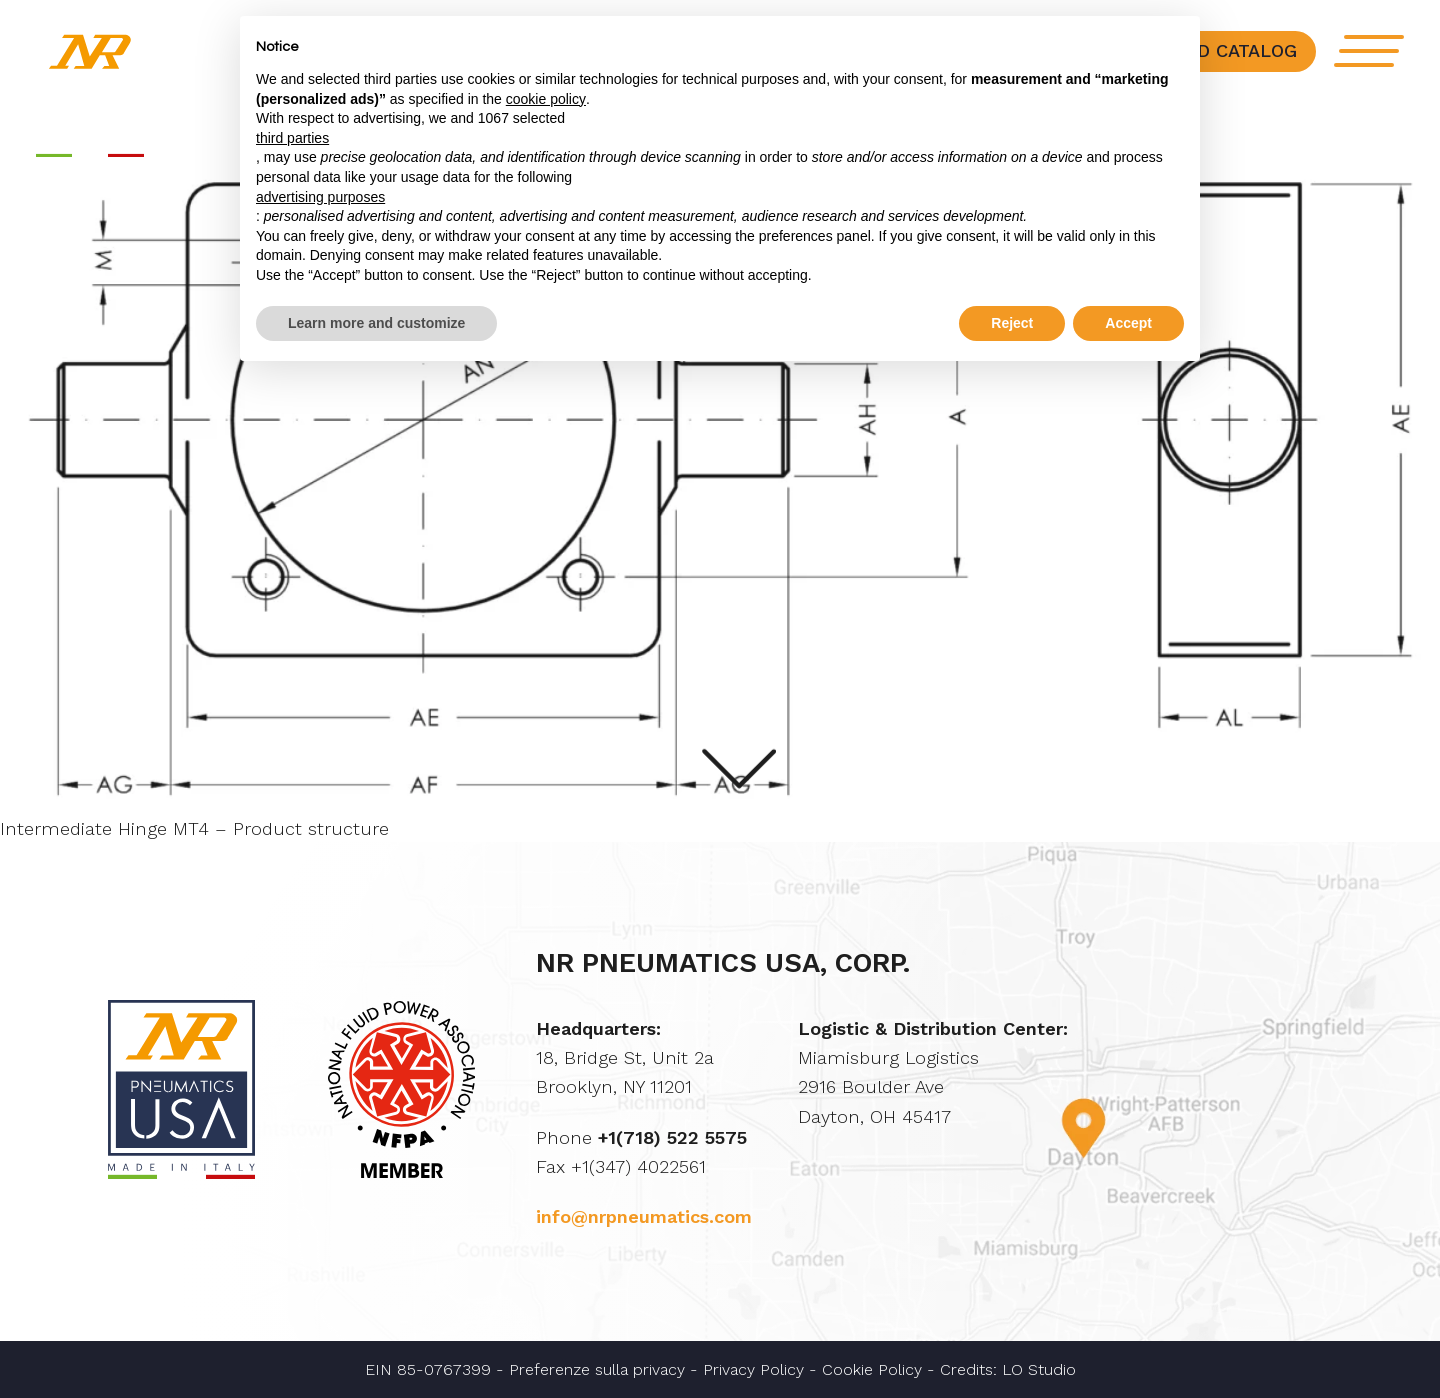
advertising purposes (320, 197)
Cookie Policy (872, 1370)
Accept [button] (1128, 323)
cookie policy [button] (546, 99)
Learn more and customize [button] (376, 323)
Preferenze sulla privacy (597, 1370)
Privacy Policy (753, 1370)
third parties (292, 138)
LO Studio (1039, 1370)
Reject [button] (1012, 323)
